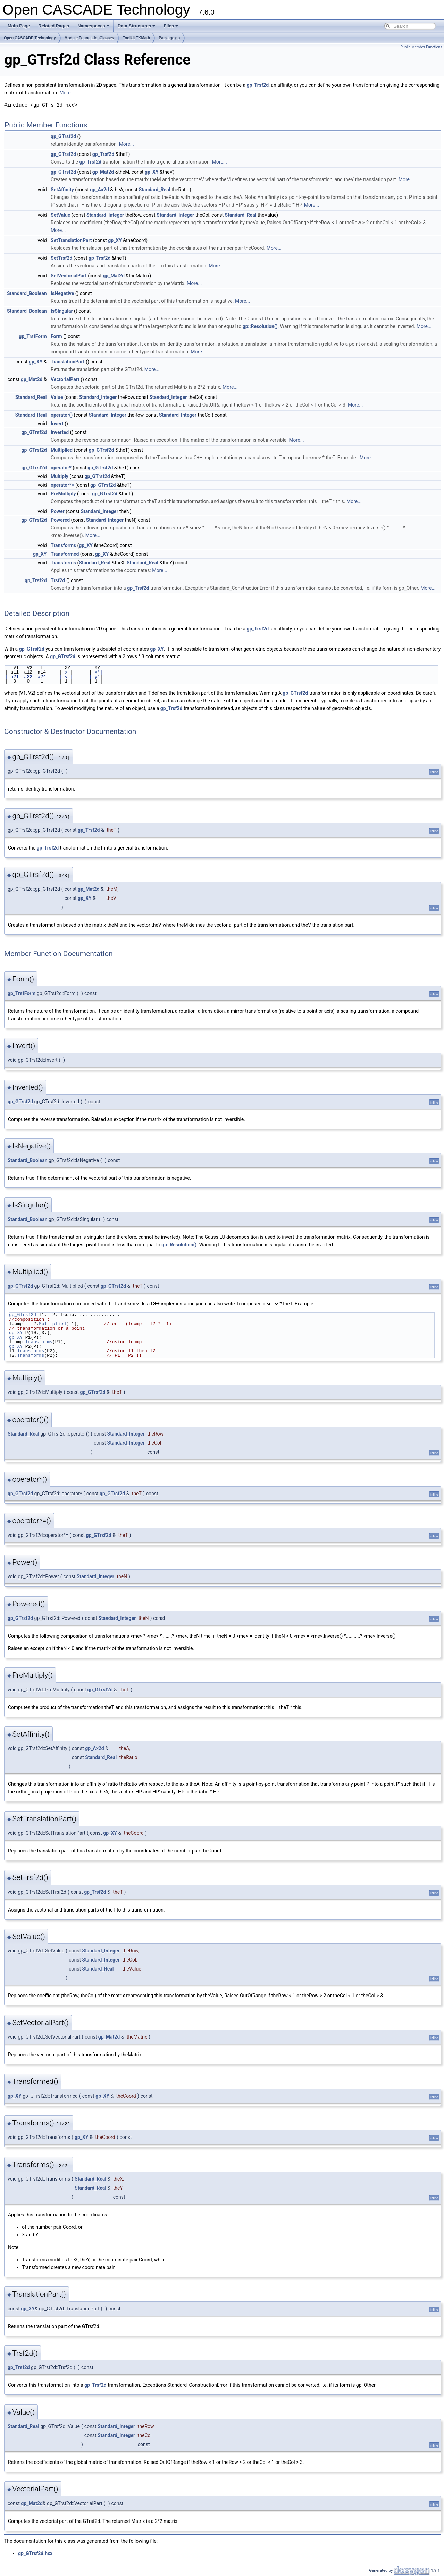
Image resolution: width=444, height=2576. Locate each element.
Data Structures (137, 25)
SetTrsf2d (61, 258)
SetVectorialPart (69, 275)
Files (171, 25)
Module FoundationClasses (89, 38)
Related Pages (53, 25)
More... (66, 92)
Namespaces (93, 25)
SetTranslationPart (71, 240)
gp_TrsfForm (33, 336)
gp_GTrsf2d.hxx (35, 2553)
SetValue (60, 215)
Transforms (63, 545)
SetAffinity (62, 189)
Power (58, 511)
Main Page (19, 25)
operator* (61, 467)
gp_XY (152, 172)
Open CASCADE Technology (30, 38)
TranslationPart (68, 362)
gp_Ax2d (99, 189)
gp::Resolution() (260, 326)
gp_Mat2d (103, 172)
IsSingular (62, 311)
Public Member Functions (421, 47)
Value (57, 397)
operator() (62, 415)
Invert (57, 423)
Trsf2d (58, 580)
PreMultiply (63, 493)
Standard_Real (154, 189)
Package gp (169, 38)
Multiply (59, 476)
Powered (60, 520)
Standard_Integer (105, 215)
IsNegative (62, 293)
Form (56, 336)
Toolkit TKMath (136, 38)
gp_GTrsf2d (63, 136)
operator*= (62, 485)
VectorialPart (65, 379)
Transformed (65, 554)
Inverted (60, 432)
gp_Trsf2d (258, 85)
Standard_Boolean (27, 293)
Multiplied (62, 450)
